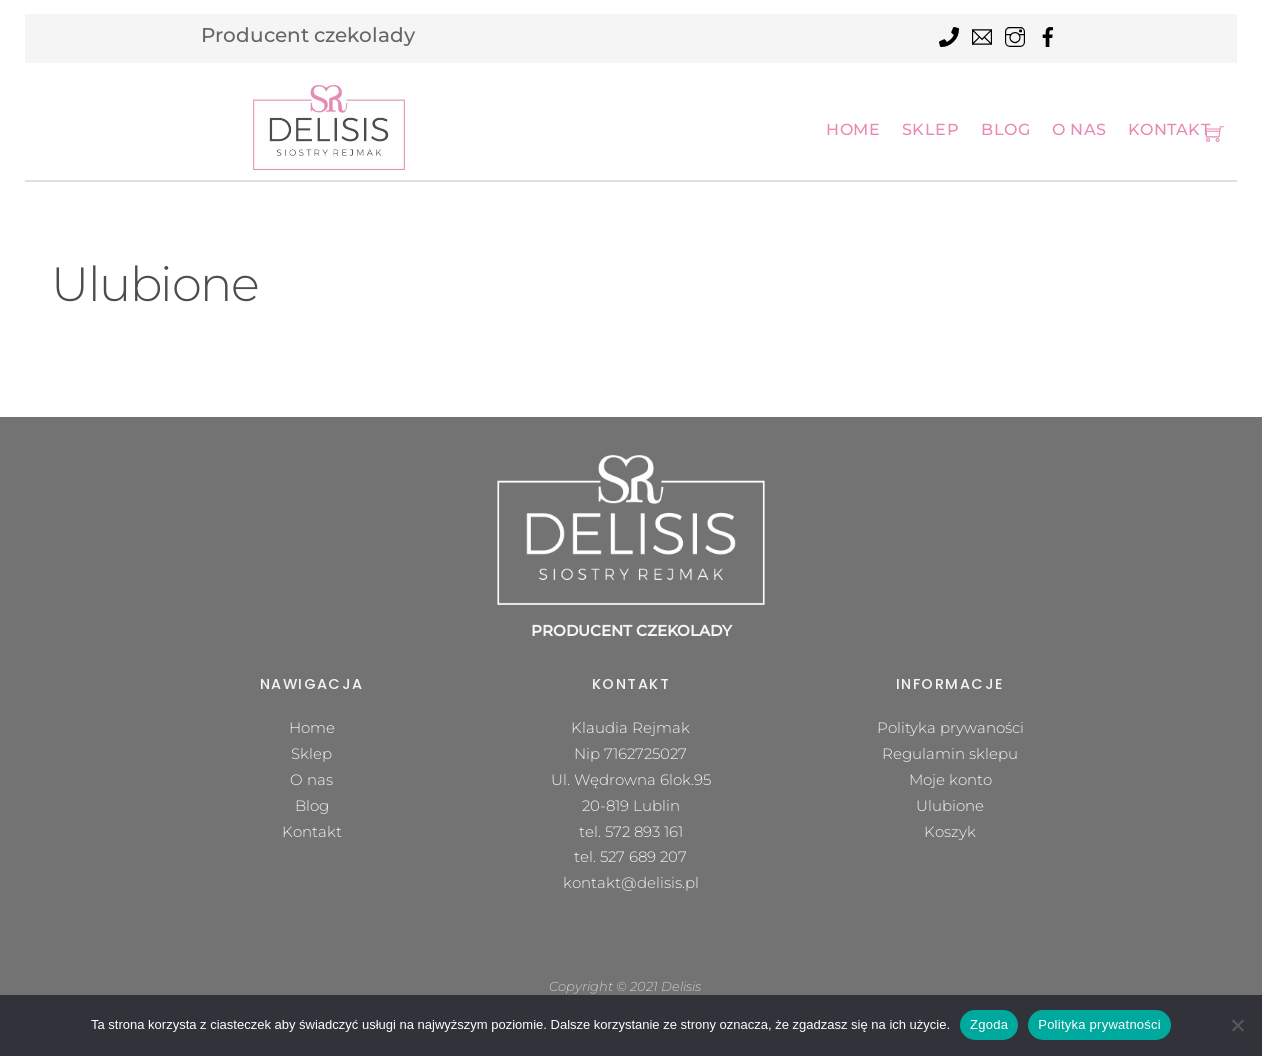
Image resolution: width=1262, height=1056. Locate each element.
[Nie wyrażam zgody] (1237, 1025)
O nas (1079, 129)
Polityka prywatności (1099, 1024)
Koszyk (950, 831)
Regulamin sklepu (950, 753)
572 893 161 (644, 831)
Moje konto (950, 779)
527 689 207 (643, 856)
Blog (1005, 129)
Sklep (931, 129)
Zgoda (989, 1024)
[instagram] (1015, 34)
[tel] (949, 34)
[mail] (982, 34)
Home (853, 129)
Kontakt (1169, 129)
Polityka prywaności (950, 727)
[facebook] (1048, 34)
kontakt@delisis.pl (631, 882)
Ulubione (950, 805)
